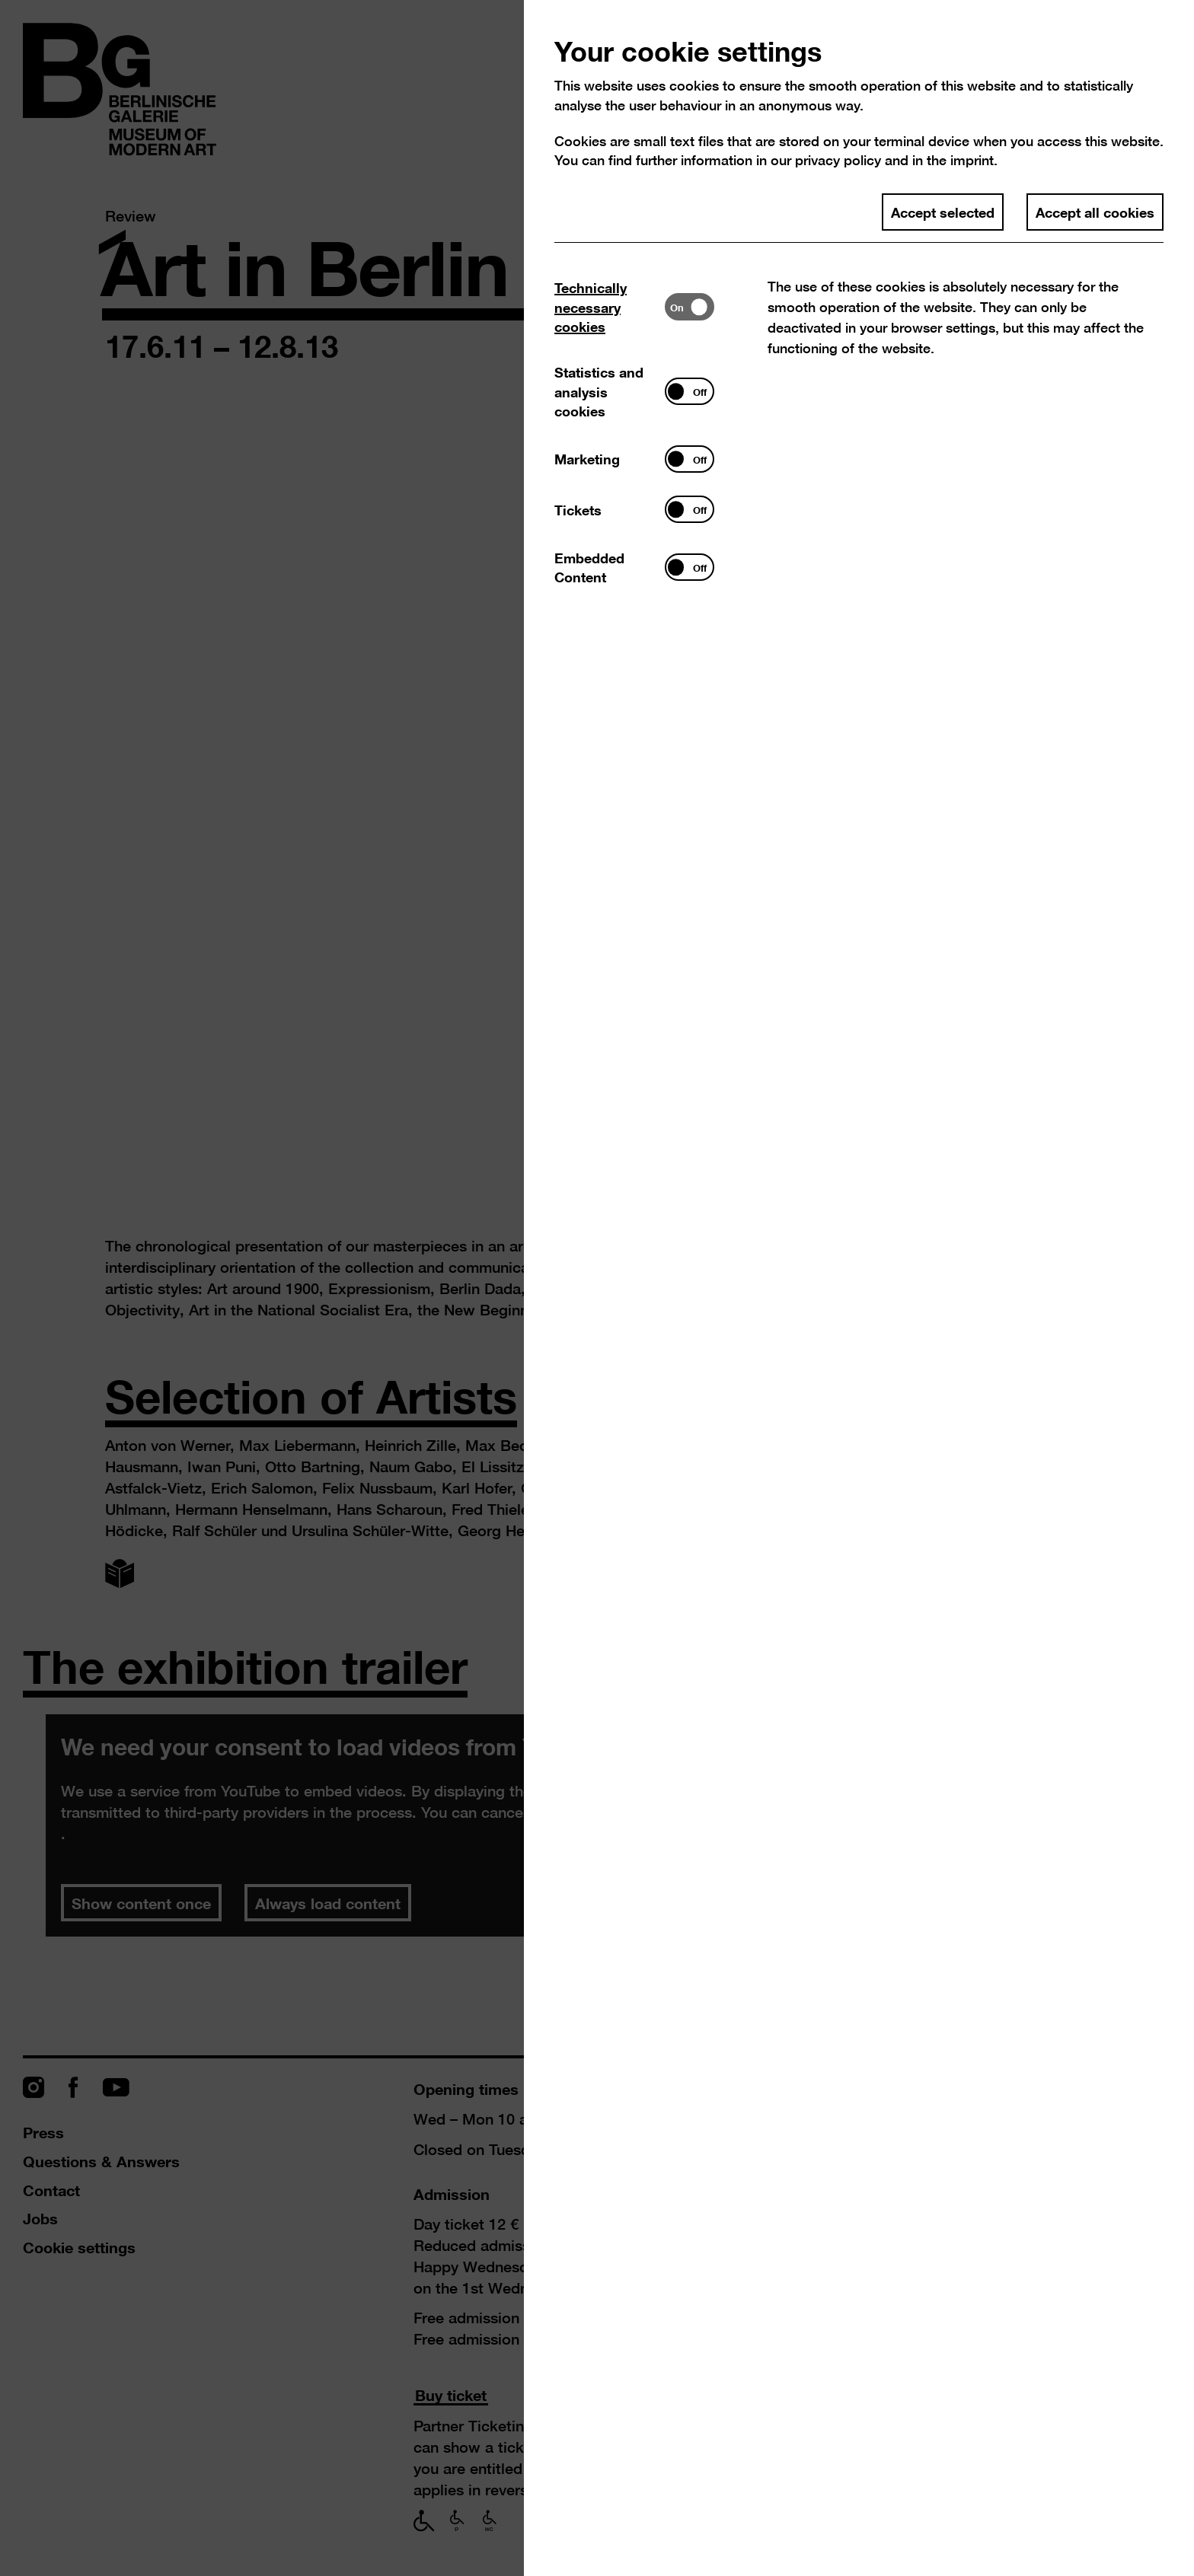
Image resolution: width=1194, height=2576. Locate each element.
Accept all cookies (1095, 212)
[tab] (609, 307)
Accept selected (942, 212)
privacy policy (838, 160)
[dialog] (597, 1288)
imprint (972, 160)
